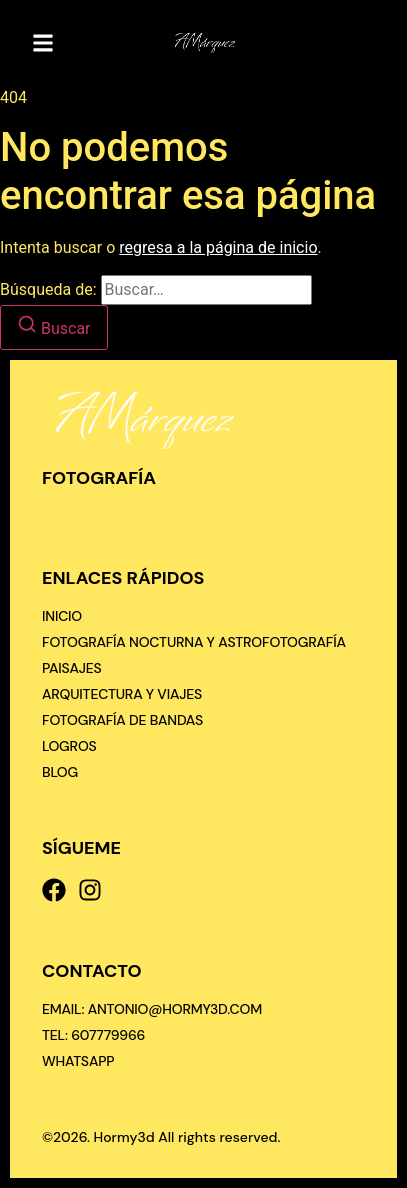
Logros (69, 746)
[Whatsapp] (78, 1061)
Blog (60, 772)
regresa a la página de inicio (218, 247)
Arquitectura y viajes (122, 694)
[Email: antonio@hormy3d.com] (152, 1009)
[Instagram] (90, 890)
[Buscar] (54, 327)
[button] (43, 43)
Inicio (62, 616)
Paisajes (72, 668)
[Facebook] (54, 890)
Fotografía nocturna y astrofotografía (194, 642)
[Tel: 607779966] (93, 1035)
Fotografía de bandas (122, 720)
